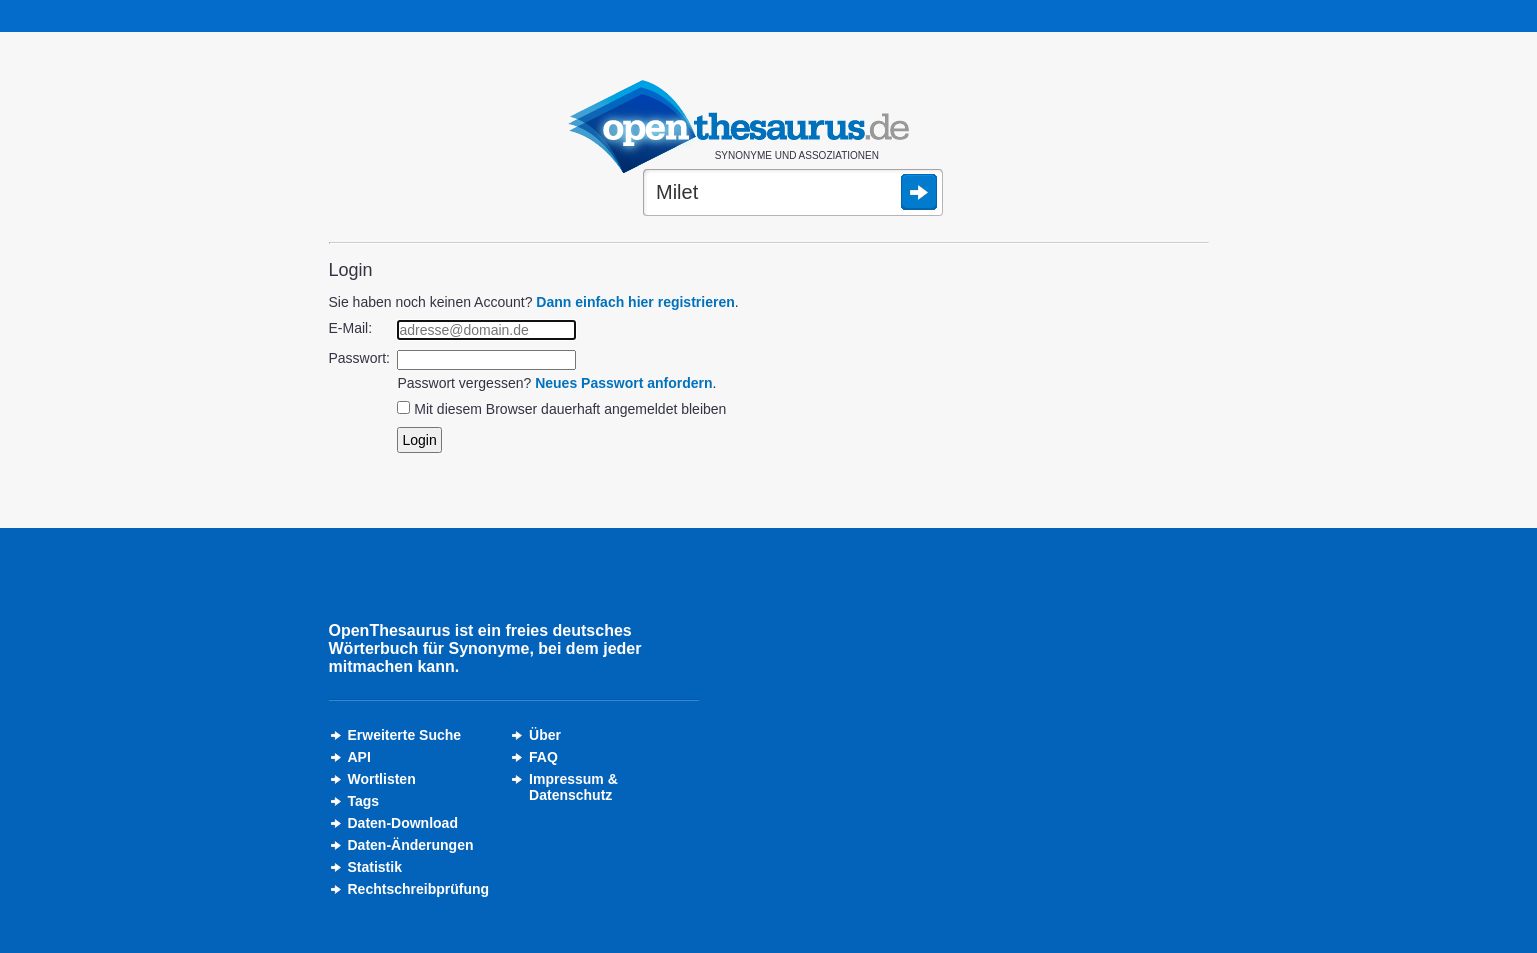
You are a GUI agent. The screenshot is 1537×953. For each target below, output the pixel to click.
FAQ (543, 757)
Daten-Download (403, 823)
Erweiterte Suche (405, 735)
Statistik (375, 867)
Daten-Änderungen (411, 845)
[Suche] (793, 194)
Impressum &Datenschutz (573, 787)
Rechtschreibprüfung (419, 889)
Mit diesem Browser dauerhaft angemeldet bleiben (570, 409)
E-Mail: (351, 328)
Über (545, 735)
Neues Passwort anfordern (623, 383)
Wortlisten (382, 779)
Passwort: (359, 358)
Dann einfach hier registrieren (635, 302)
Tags (364, 801)
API (359, 757)
